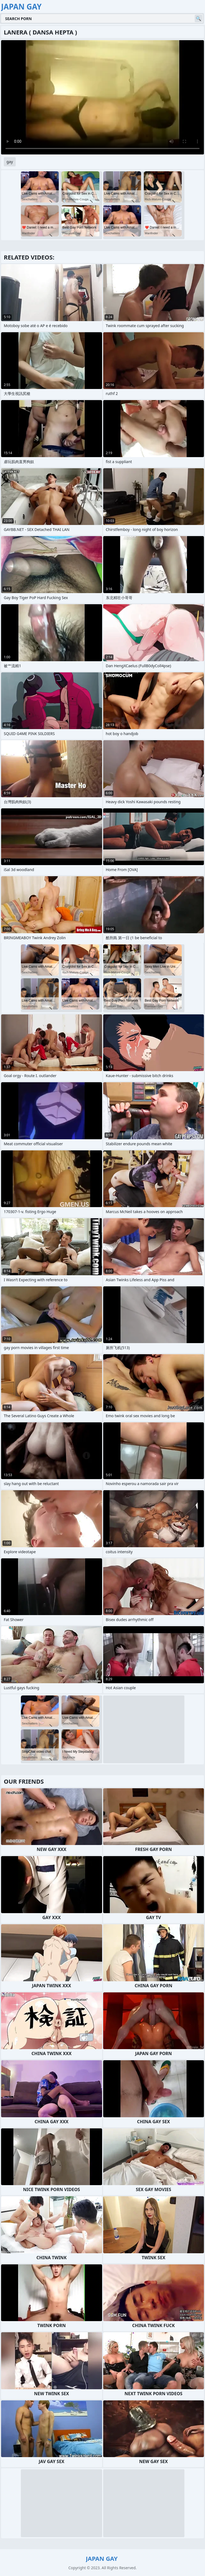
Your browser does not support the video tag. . (102, 97)
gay (9, 161)
